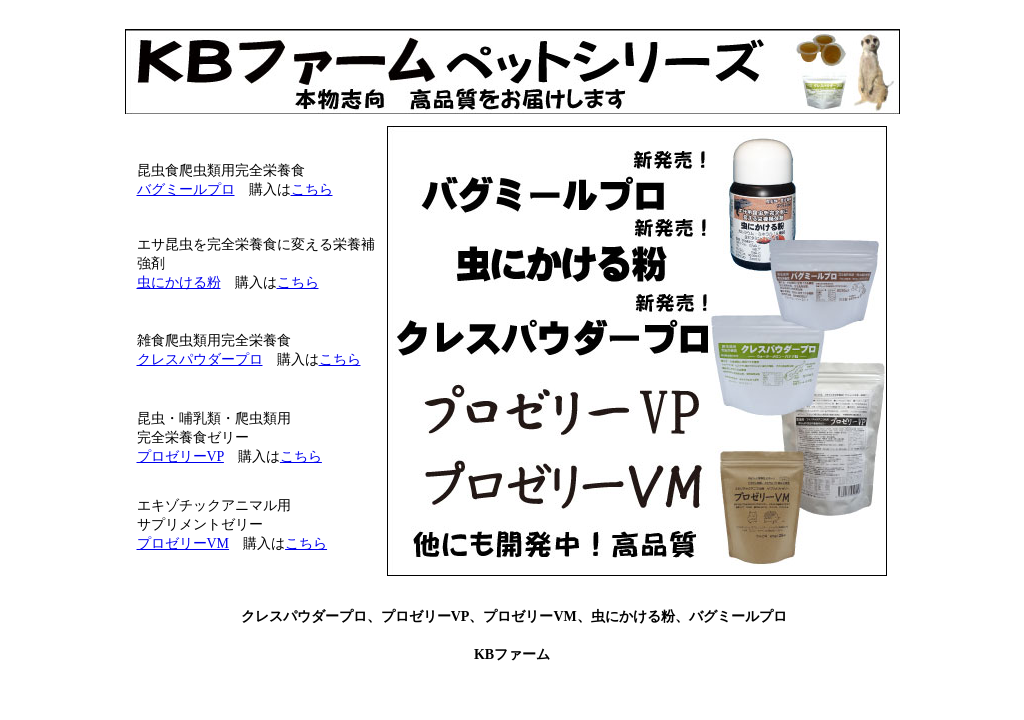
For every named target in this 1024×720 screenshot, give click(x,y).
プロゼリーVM (183, 543)
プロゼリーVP (180, 456)
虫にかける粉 (179, 282)
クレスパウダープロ (200, 359)
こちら (312, 189)
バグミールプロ (186, 189)
